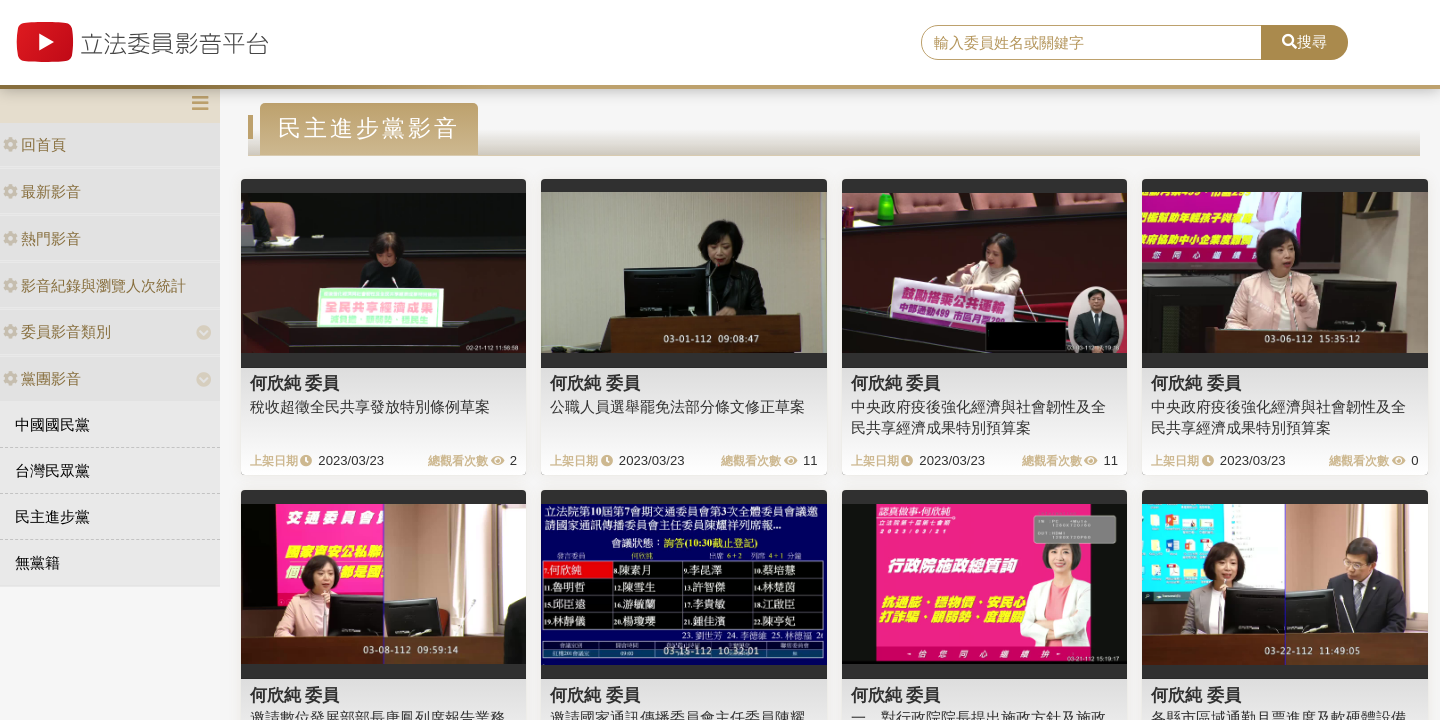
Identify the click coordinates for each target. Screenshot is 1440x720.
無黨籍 (37, 562)
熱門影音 (42, 238)
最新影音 (42, 191)
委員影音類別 (57, 331)
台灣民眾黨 (52, 470)
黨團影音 (42, 378)
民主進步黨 (52, 516)
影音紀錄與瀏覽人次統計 (94, 285)
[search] (1091, 43)
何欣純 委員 (295, 383)
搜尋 (1304, 41)
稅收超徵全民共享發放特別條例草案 (370, 406)
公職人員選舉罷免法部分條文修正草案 (677, 406)
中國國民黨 (52, 424)
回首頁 (34, 144)
